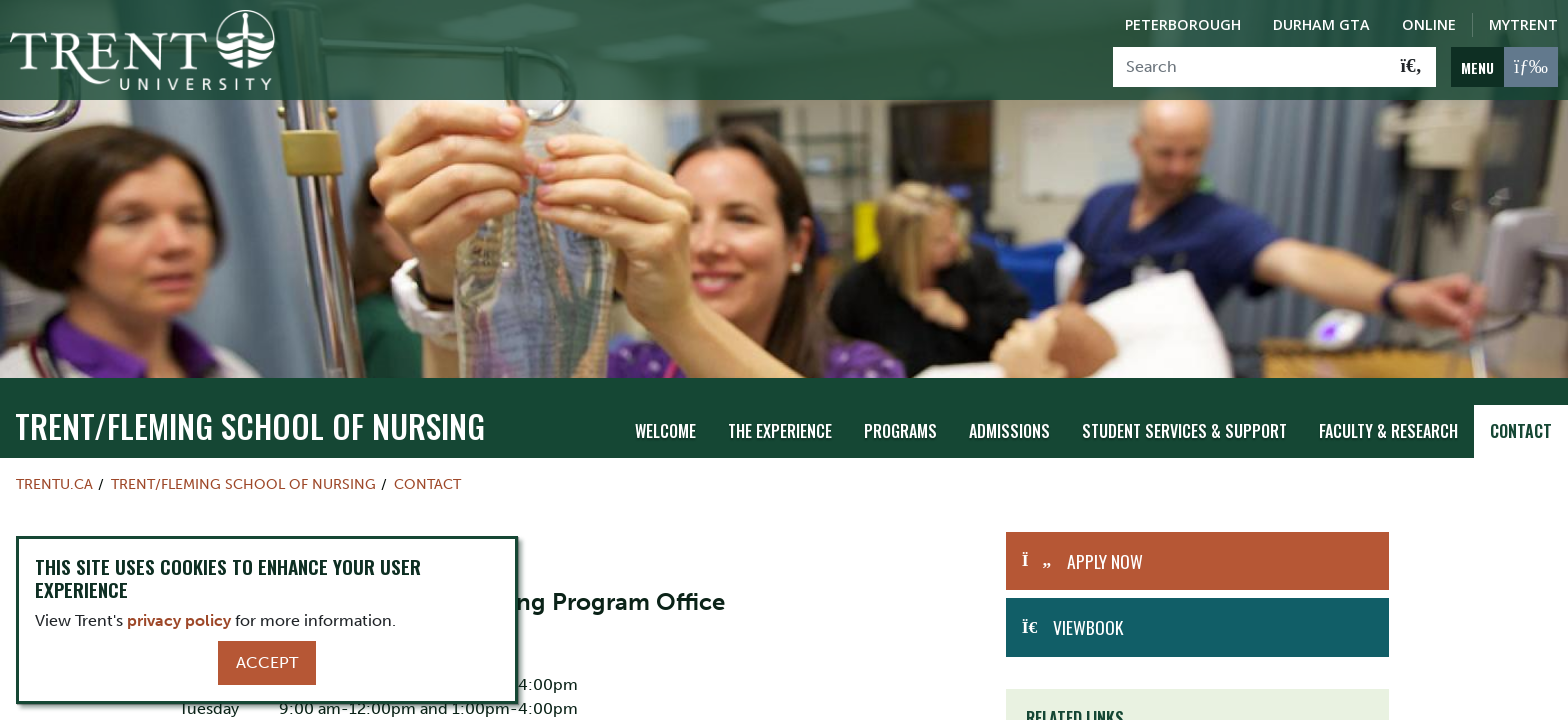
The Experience (780, 421)
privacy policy (179, 620)
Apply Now (1105, 551)
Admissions (1009, 421)
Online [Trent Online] (1429, 24)
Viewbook (1088, 617)
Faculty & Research (1388, 421)
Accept (267, 662)
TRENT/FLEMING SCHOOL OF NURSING (250, 415)
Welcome (665, 421)
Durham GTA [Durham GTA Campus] (1321, 24)
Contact (1521, 421)
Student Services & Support (1184, 421)
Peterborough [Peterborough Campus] (1183, 24)
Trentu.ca (54, 474)
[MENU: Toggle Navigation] (1504, 67)
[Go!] (1411, 67)
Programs (900, 421)
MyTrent (1523, 24)
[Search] (1250, 67)
